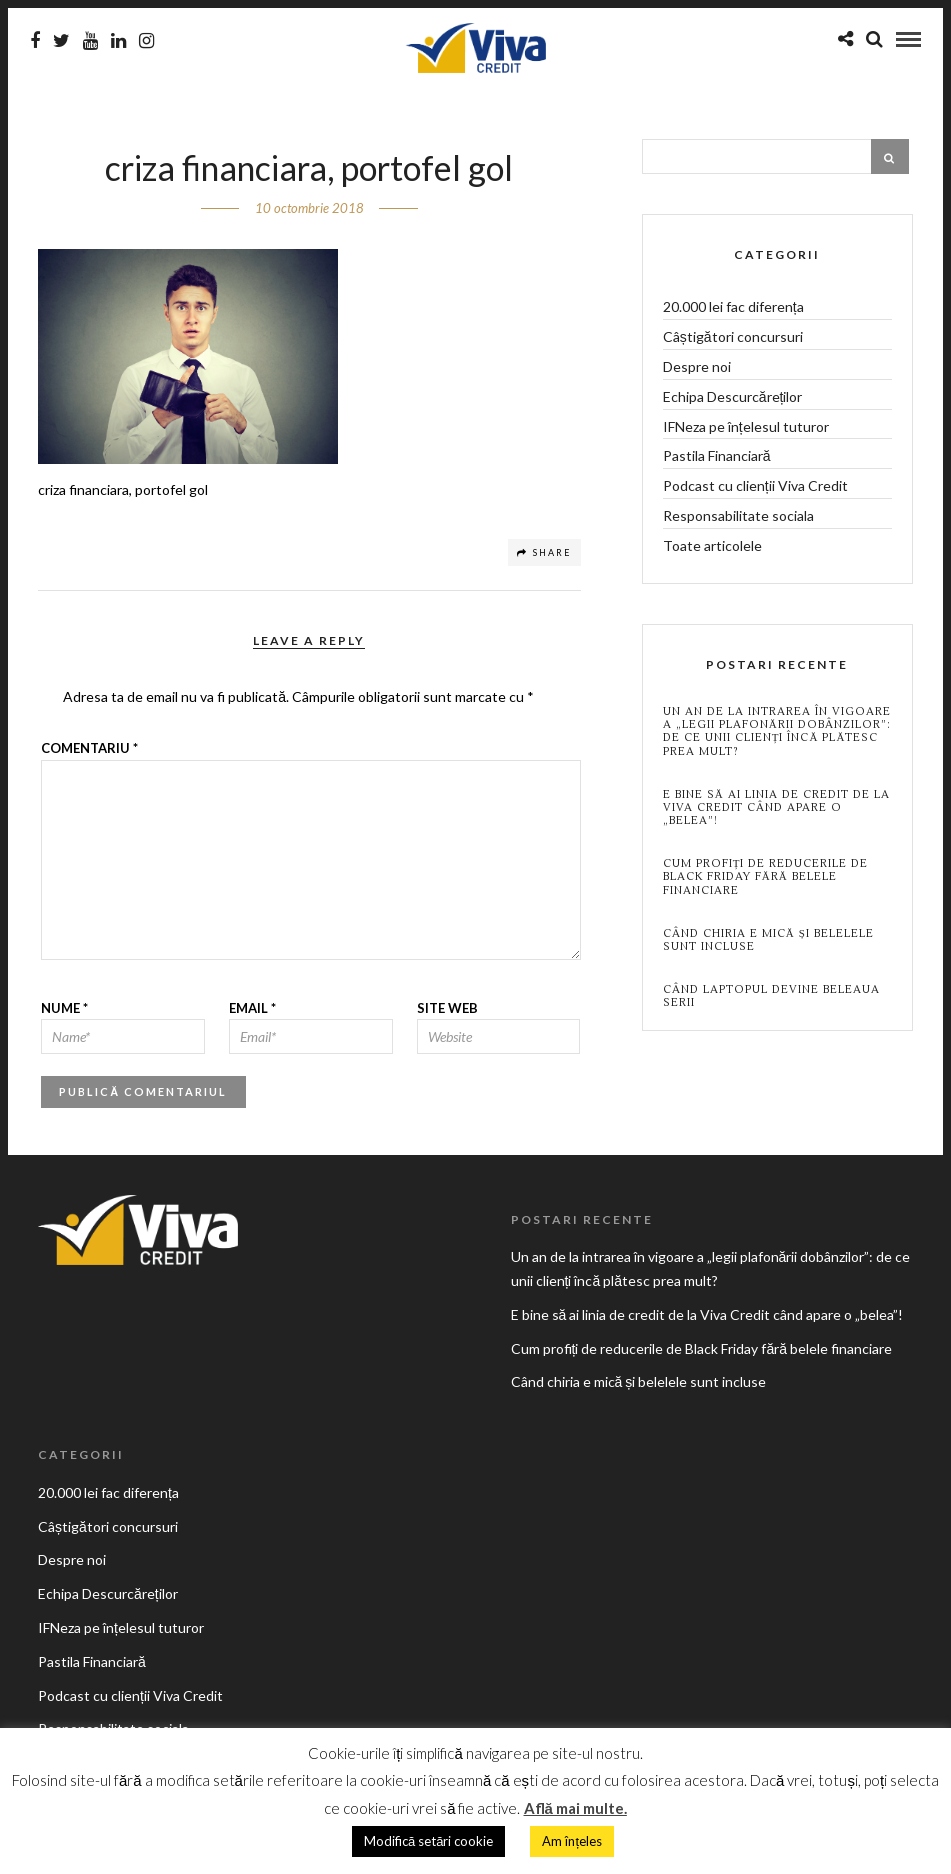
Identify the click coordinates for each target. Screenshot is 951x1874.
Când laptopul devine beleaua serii (771, 996)
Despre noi (697, 366)
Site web (447, 1008)
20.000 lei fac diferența (733, 306)
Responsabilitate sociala (738, 515)
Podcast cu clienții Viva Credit (755, 485)
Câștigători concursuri (733, 336)
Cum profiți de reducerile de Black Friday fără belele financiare (766, 877)
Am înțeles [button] (572, 1841)
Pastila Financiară (717, 455)
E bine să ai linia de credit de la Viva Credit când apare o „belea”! (776, 808)
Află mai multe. (575, 1808)
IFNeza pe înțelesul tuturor (746, 426)
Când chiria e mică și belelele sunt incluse (768, 940)
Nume (64, 1008)
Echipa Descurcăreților (733, 396)
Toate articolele (712, 545)
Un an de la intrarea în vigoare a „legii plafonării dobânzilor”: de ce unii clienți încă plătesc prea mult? (777, 731)
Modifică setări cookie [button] (428, 1841)
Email (252, 1008)
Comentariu (89, 748)
